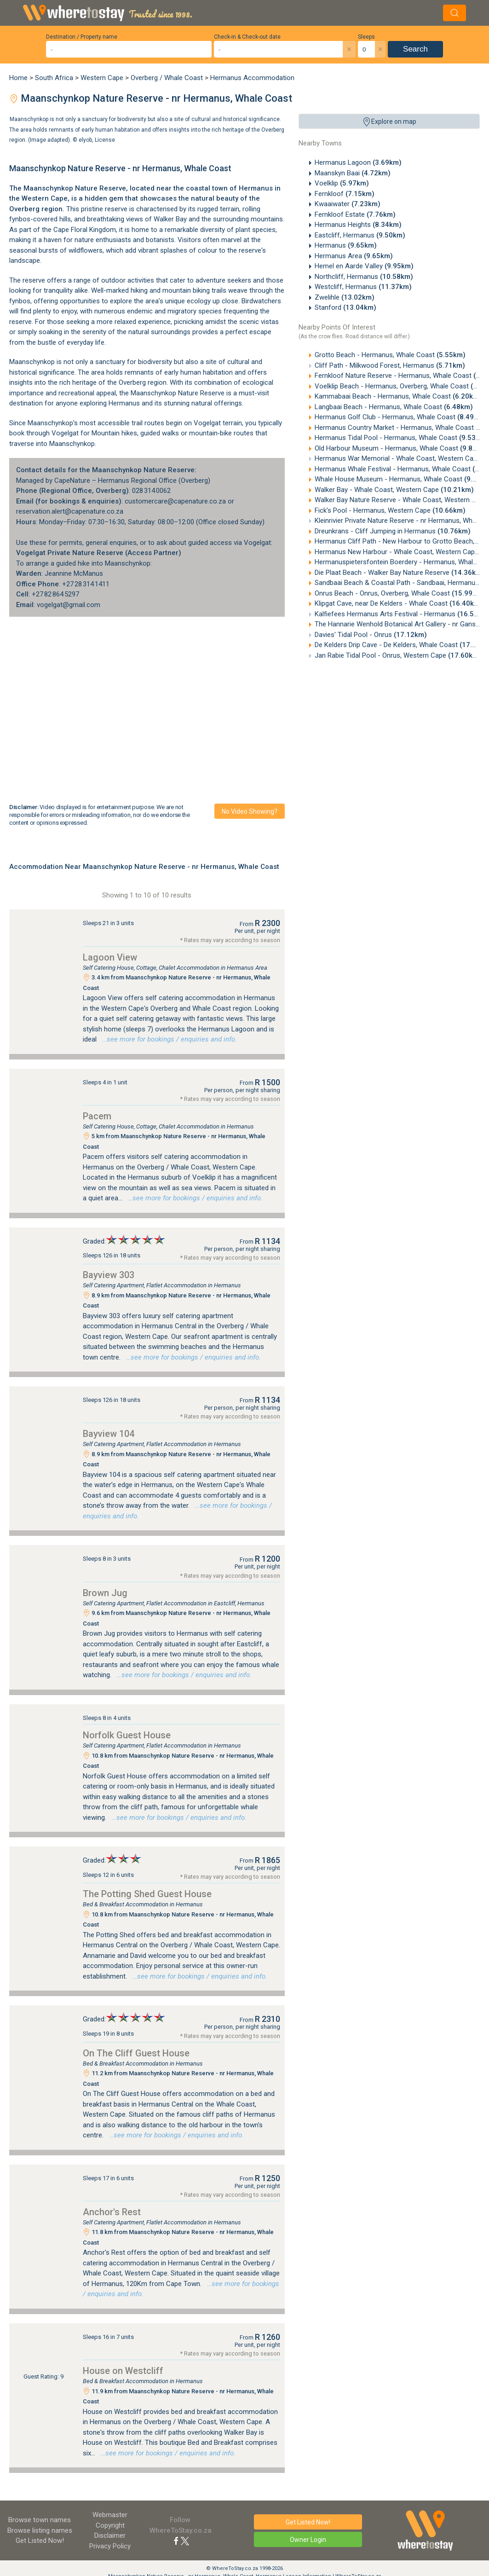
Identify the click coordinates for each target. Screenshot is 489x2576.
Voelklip (342, 183)
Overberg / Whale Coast (167, 78)
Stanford (345, 307)
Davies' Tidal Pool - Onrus (371, 635)
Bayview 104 (108, 1433)
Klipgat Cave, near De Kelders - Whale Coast (399, 603)
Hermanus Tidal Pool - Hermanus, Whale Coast (401, 438)
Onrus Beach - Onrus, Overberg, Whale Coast (400, 593)
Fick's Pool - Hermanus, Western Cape (390, 510)
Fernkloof (344, 194)
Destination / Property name (81, 37)
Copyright (110, 2525)
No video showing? (249, 811)
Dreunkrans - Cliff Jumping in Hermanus (393, 531)
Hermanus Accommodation (252, 78)
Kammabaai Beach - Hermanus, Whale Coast (398, 396)
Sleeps (366, 37)
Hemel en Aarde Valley (364, 266)
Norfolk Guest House (127, 1735)
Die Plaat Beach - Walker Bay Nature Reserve (399, 572)
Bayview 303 (108, 1274)
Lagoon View (110, 957)
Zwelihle (344, 297)
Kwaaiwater (347, 204)
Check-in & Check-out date (247, 37)
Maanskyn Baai (353, 173)
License (105, 140)
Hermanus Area (354, 256)
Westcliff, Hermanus (363, 287)
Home (18, 78)
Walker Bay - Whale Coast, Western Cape (394, 490)
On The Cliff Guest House (136, 2053)
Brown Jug (105, 1592)
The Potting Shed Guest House (147, 1893)
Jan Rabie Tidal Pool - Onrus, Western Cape (398, 655)
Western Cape (102, 78)
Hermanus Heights (358, 224)
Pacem (97, 1116)
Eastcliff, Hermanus (360, 235)
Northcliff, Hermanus (364, 276)
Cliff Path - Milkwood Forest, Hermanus (390, 365)
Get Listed (40, 2540)
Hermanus (346, 245)
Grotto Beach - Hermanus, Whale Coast (390, 355)
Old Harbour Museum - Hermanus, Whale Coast (402, 448)
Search (415, 49)
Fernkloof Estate (355, 214)
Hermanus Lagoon (358, 162)
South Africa (54, 78)
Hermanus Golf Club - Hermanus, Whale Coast (400, 417)
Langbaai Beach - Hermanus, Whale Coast (394, 407)
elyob (85, 140)
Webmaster (109, 2515)
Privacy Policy (110, 2546)
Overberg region (36, 209)
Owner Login (308, 2539)
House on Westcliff (123, 2370)
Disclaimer (110, 2535)
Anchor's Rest (112, 2211)
